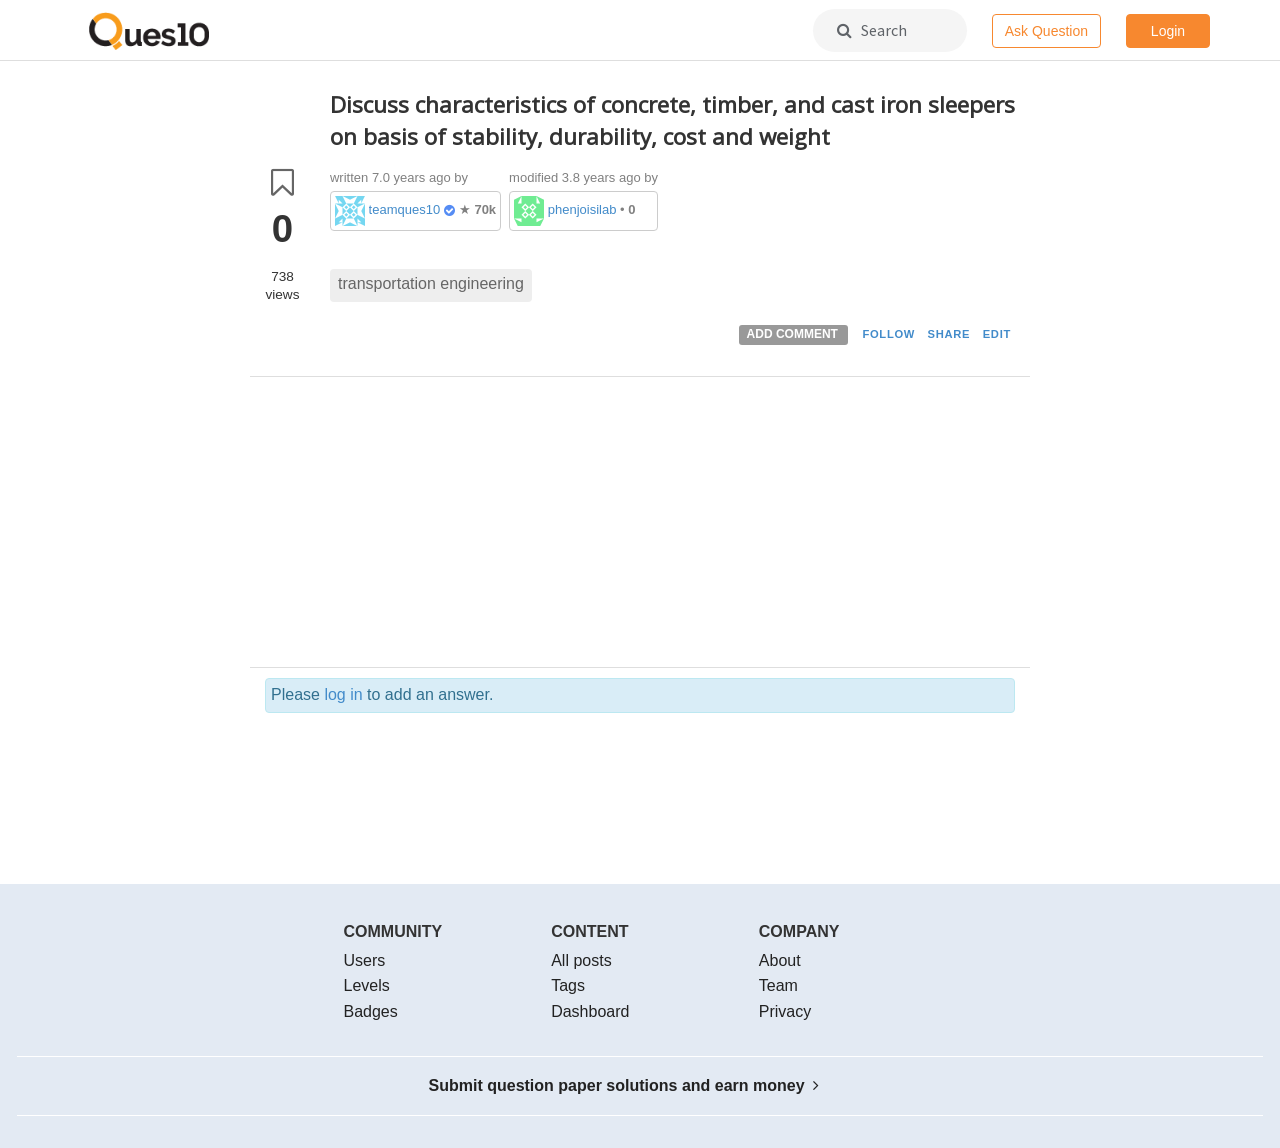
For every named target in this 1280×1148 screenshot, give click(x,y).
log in (343, 694)
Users (365, 960)
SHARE (949, 334)
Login (1168, 31)
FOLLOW (888, 334)
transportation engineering (431, 283)
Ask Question (1046, 31)
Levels (367, 985)
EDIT (997, 334)
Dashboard (590, 1011)
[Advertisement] (672, 527)
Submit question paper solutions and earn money (624, 1085)
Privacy (785, 1011)
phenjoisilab (582, 209)
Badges (371, 1011)
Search (872, 30)
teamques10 (405, 209)
